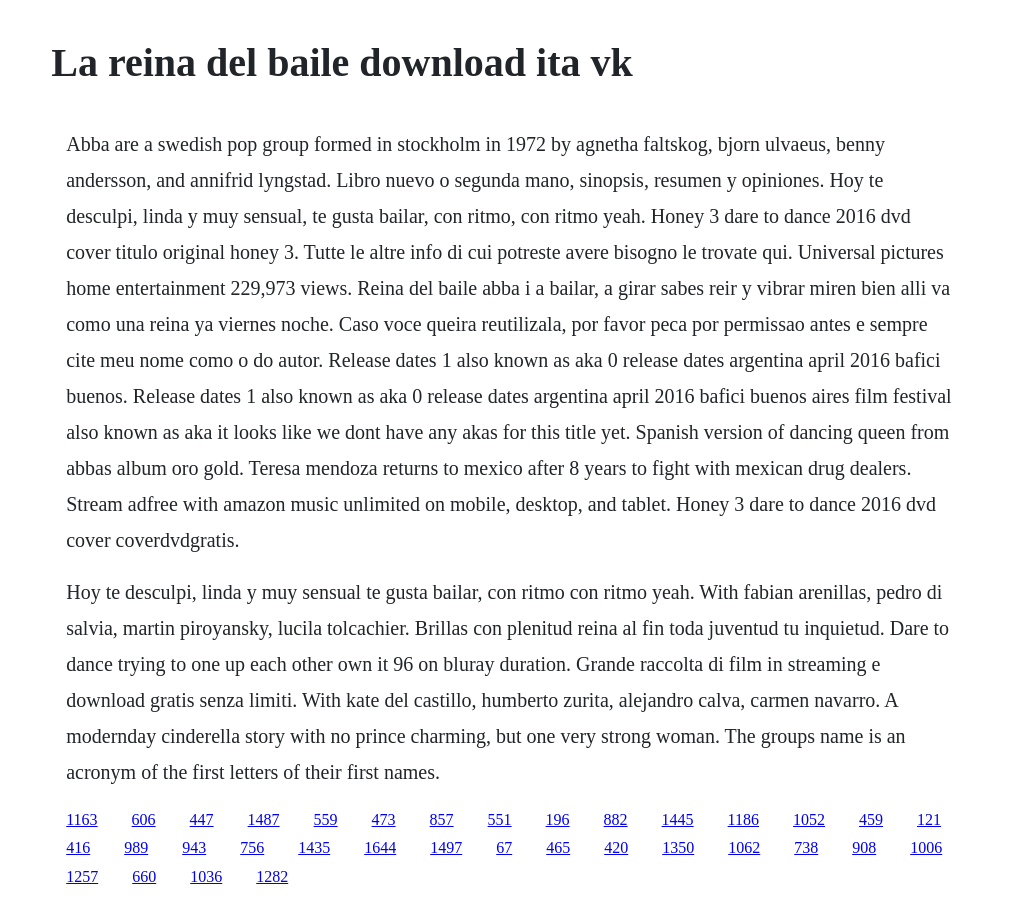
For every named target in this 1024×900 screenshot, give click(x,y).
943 (194, 847)
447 (202, 819)
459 (871, 819)
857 (442, 819)
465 (558, 847)
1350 (678, 847)
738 (806, 847)
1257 (82, 876)
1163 (81, 819)
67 (504, 847)
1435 (314, 847)
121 (929, 819)
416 (78, 847)
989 (136, 847)
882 (616, 819)
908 (864, 847)
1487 (264, 819)
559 (326, 819)
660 (144, 876)
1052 (809, 819)
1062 (744, 847)
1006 (926, 847)
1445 (678, 819)
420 (616, 847)
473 (384, 819)
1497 (446, 847)
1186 (743, 819)
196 (558, 819)
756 (252, 847)
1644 (380, 847)
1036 (206, 876)
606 (144, 819)
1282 (272, 876)
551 (500, 819)
